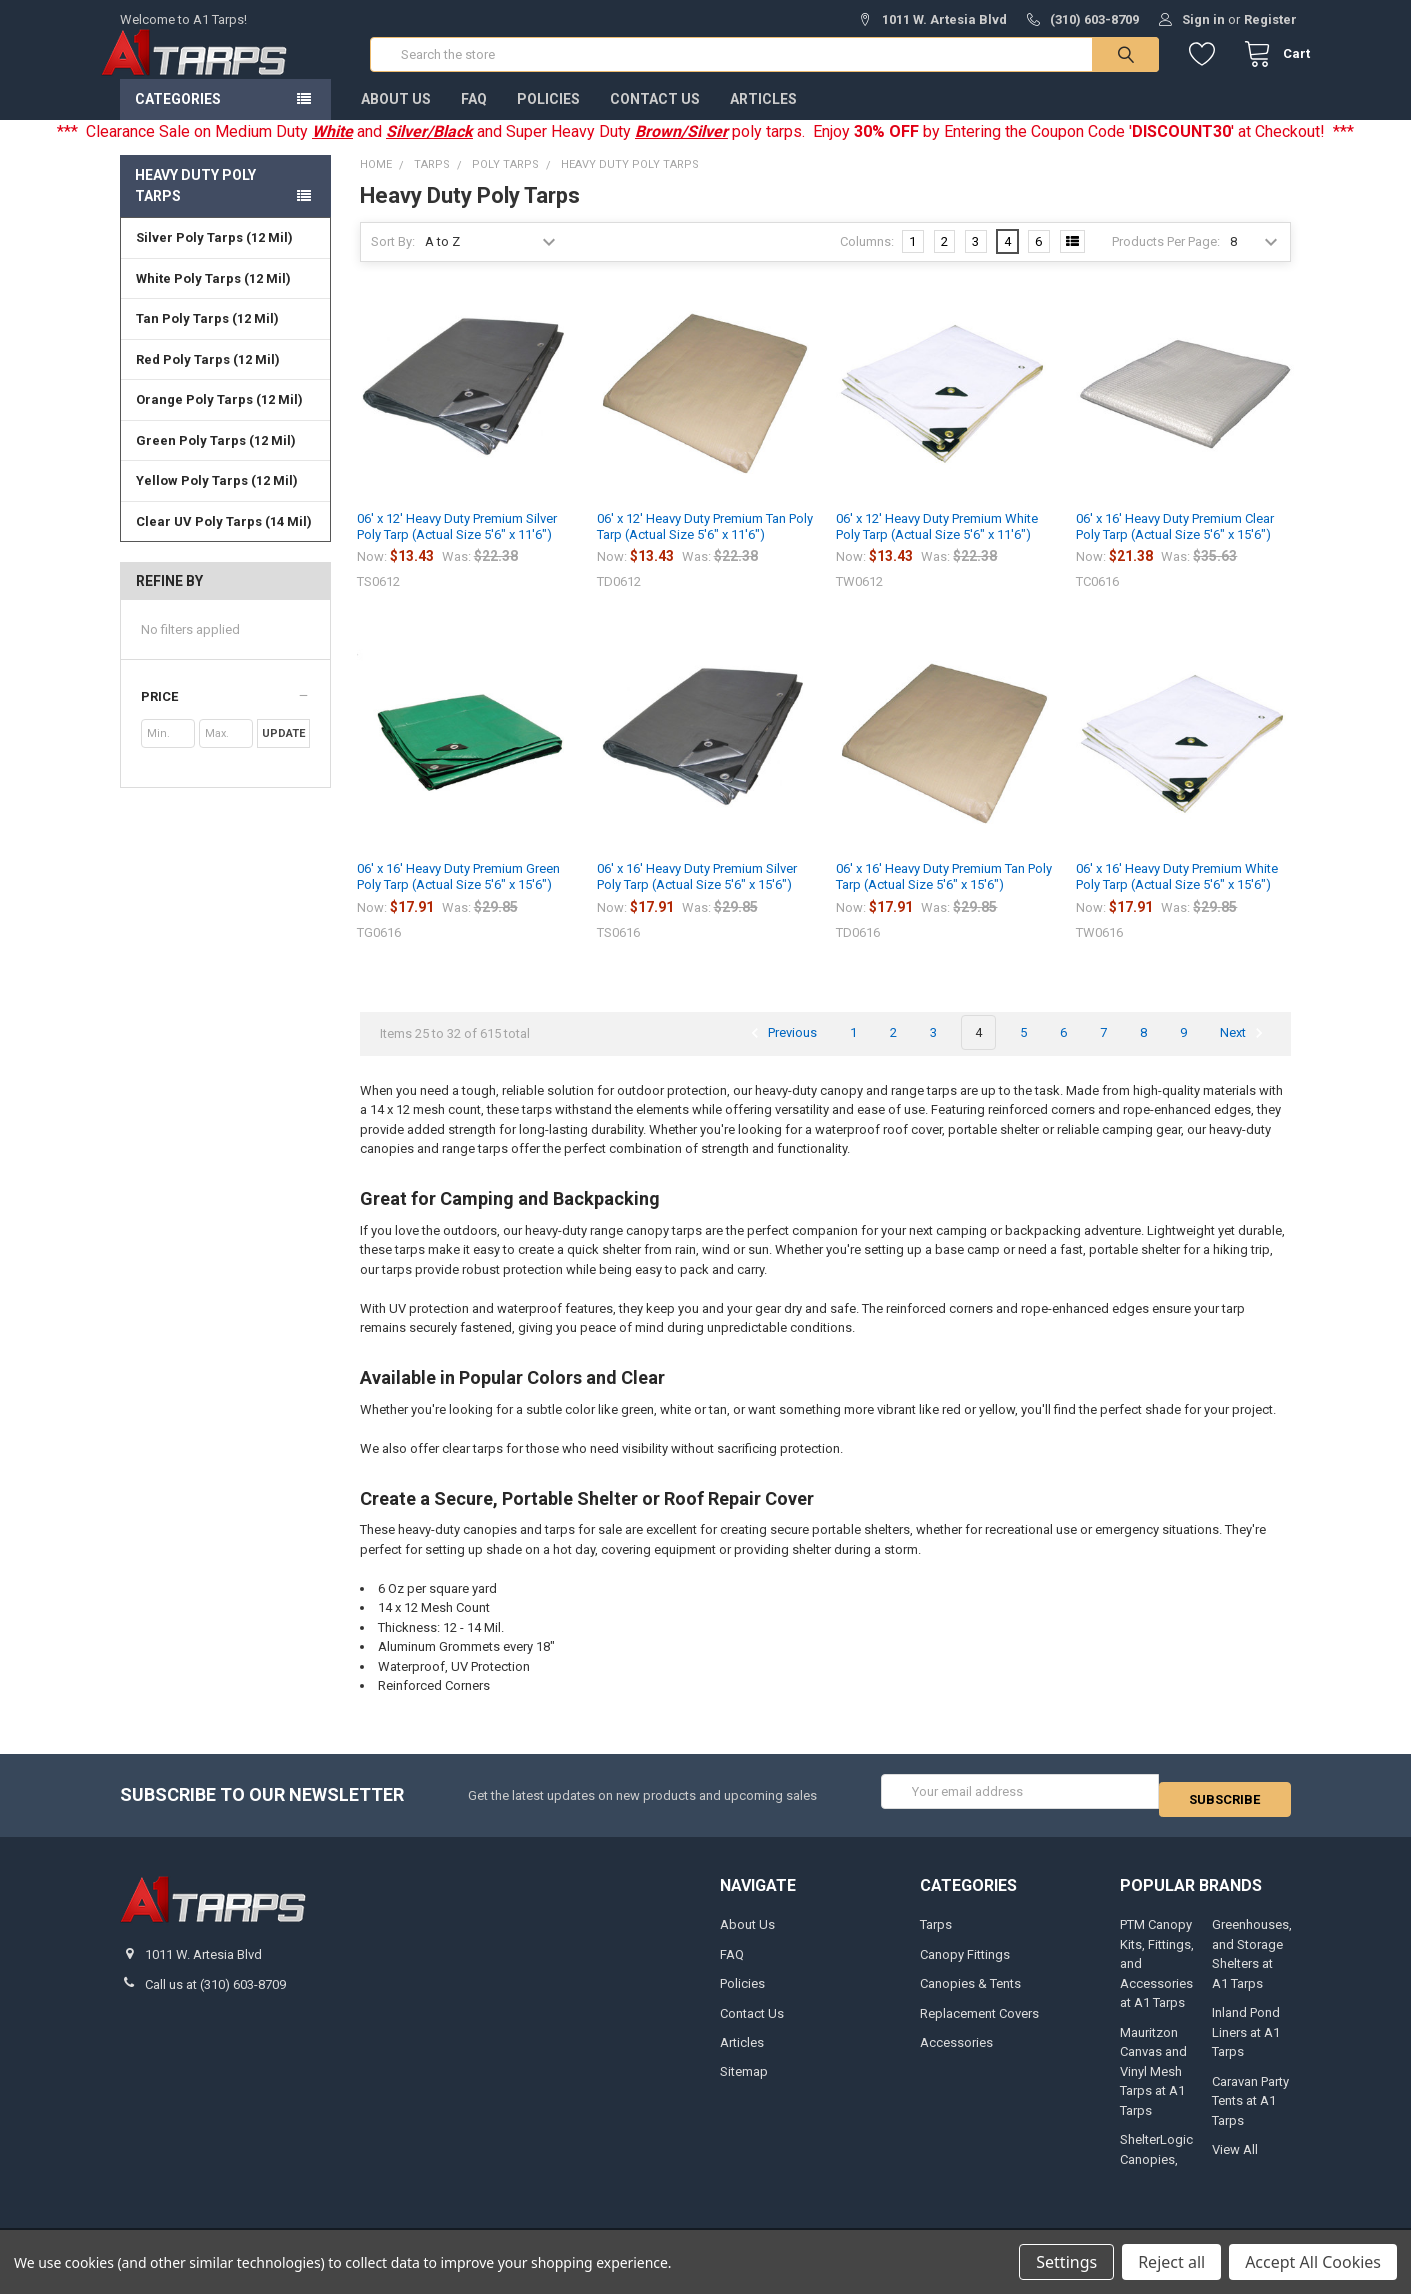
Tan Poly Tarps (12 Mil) (207, 338)
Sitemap (744, 2083)
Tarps (936, 1936)
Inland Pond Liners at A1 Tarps (1246, 2044)
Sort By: (393, 261)
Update (283, 753)
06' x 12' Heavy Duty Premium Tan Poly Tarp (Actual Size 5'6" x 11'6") (705, 546)
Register (1270, 19)
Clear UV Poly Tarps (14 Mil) (224, 541)
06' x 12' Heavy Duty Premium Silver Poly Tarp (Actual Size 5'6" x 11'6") (457, 546)
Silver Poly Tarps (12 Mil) (214, 257)
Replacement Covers (979, 2024)
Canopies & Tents (970, 1994)
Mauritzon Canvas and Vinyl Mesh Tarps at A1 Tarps (1153, 2082)
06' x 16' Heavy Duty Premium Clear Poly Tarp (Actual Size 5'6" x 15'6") (1175, 546)
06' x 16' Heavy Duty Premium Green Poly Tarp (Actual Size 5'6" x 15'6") (458, 896)
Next (1244, 1053)
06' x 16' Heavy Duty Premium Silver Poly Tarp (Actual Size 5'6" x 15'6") (697, 896)
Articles (763, 119)
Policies (548, 119)
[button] (225, 717)
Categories (178, 119)
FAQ (474, 119)
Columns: (867, 261)
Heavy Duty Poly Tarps (195, 205)
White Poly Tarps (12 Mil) (213, 298)
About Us (396, 119)
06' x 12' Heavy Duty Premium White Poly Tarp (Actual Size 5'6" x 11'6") (937, 546)
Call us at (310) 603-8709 (215, 1995)
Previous (781, 1053)
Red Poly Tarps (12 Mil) (208, 379)
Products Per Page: (1166, 261)
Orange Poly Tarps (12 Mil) (219, 419)
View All (1235, 2160)
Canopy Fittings (965, 1965)
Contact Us (655, 119)
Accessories (956, 2053)
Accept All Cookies (1313, 2262)
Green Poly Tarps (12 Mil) (216, 460)
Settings (1066, 2262)
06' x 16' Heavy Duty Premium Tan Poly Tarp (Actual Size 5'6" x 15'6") (944, 896)
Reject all (1171, 2262)
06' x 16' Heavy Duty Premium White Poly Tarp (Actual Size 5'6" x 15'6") (1177, 896)
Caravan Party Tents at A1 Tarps (1250, 2112)
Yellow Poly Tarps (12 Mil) (217, 500)
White (332, 151)
